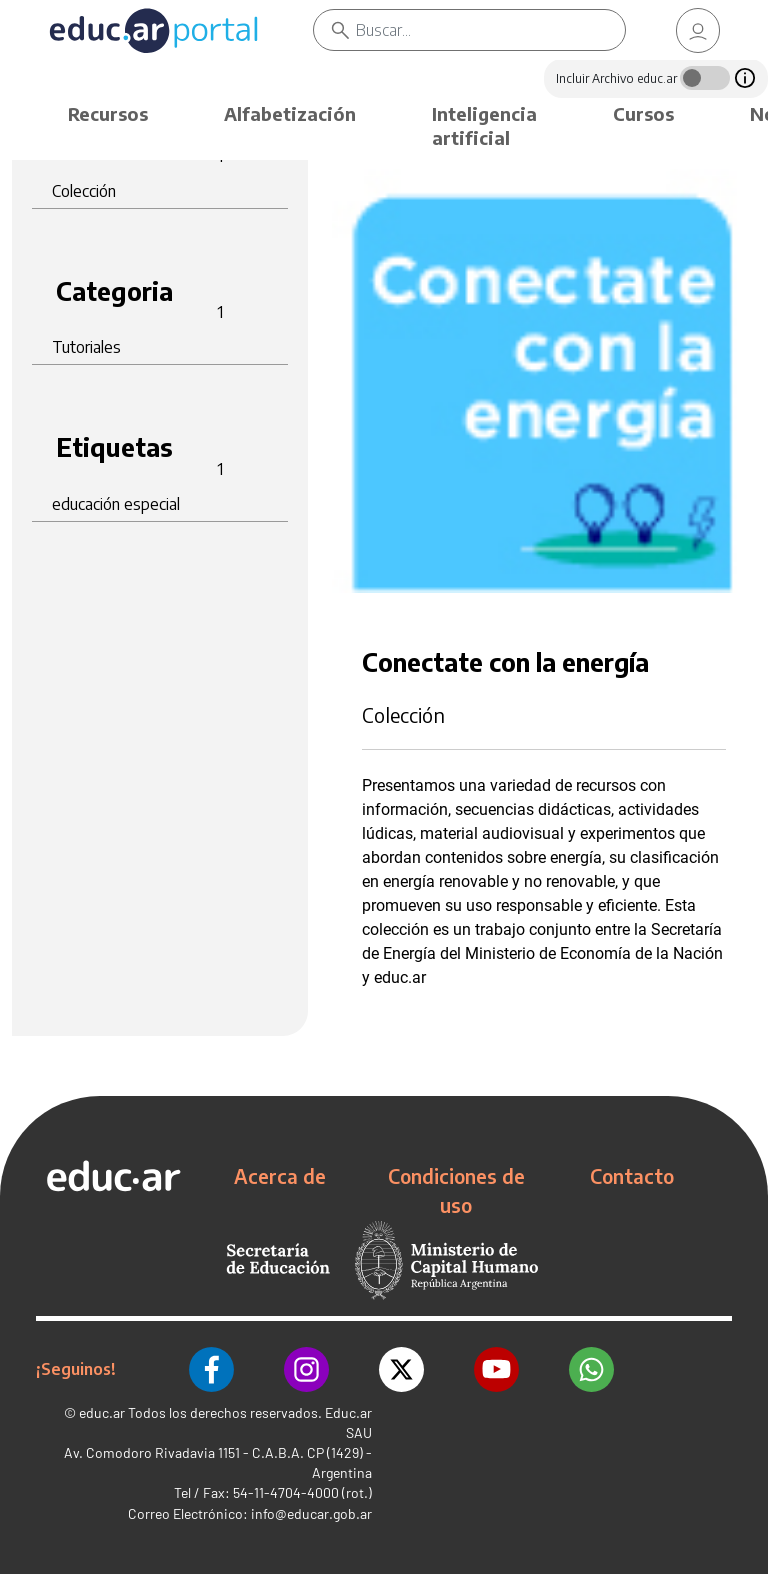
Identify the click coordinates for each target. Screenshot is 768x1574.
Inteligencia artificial (484, 125)
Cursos (643, 113)
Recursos (108, 113)
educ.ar (102, 1412)
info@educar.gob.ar (311, 1513)
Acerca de (280, 1176)
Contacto (632, 1176)
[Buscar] (490, 30)
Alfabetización (290, 113)
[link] (698, 30)
